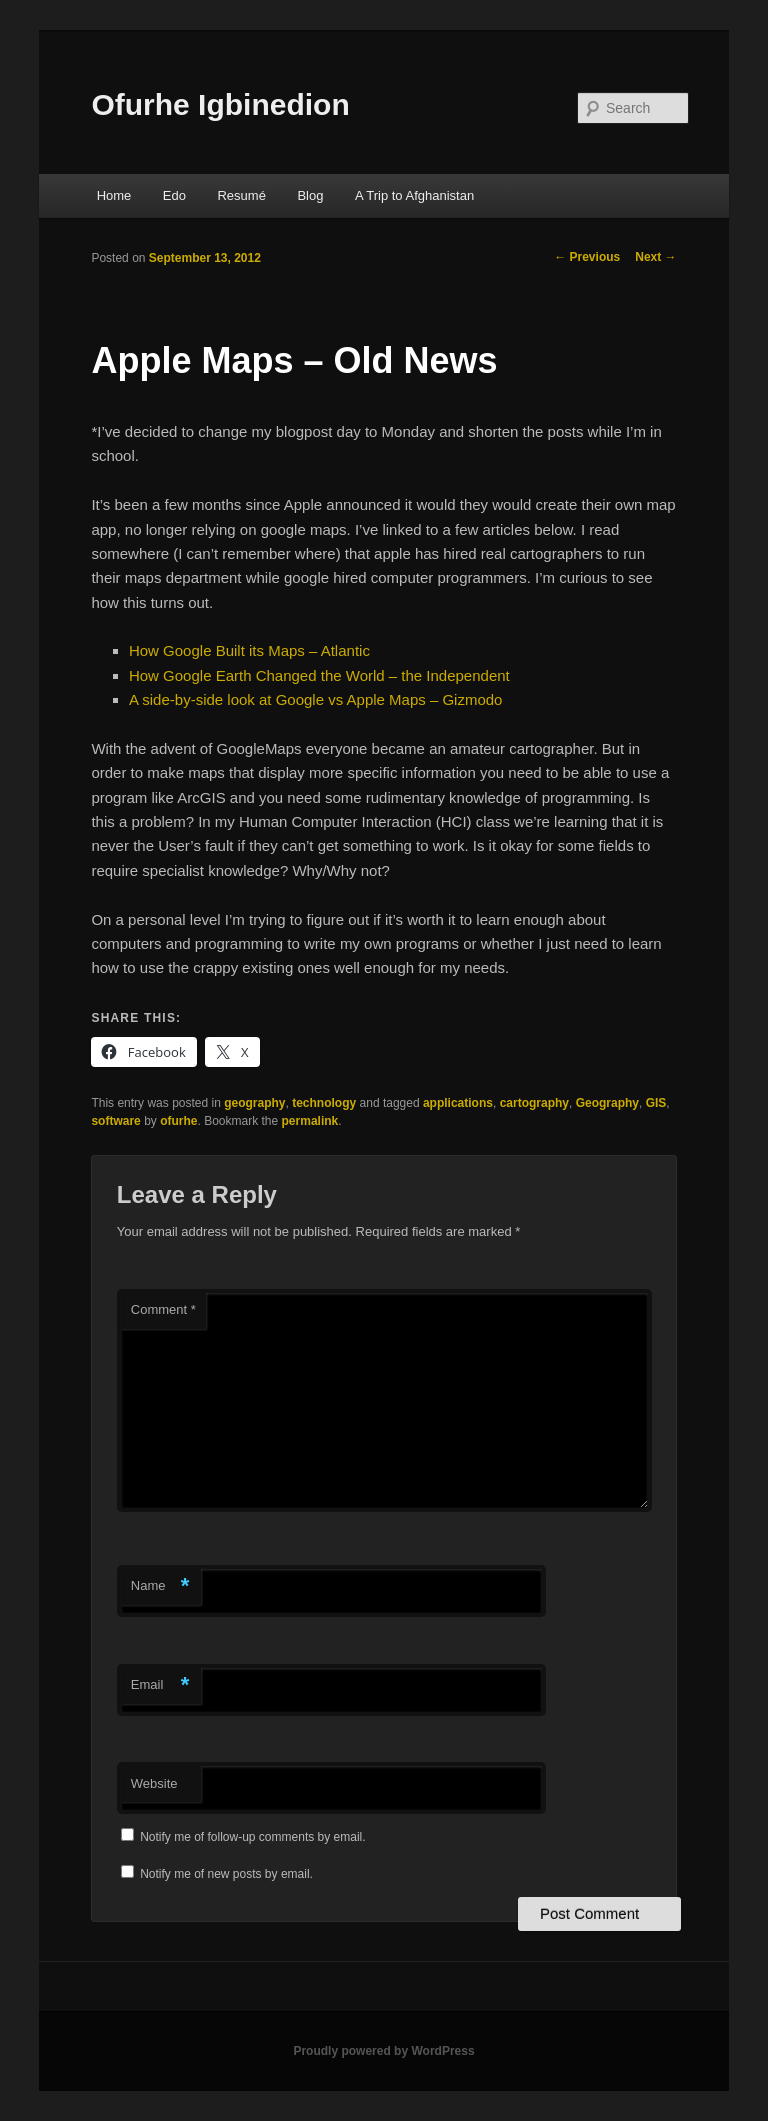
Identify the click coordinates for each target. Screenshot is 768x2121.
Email (160, 1685)
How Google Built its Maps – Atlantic (249, 650)
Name (160, 1586)
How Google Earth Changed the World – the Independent (319, 675)
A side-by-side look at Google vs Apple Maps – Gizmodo (316, 699)
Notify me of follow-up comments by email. (252, 1837)
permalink (310, 1121)
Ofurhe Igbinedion (220, 104)
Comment (163, 1309)
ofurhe (178, 1121)
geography (254, 1103)
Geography (607, 1103)
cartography (534, 1103)
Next (655, 257)
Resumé (241, 195)
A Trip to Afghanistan (414, 195)
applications (458, 1103)
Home (114, 195)
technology (324, 1103)
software (115, 1121)
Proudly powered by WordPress (383, 2051)
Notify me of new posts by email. (226, 1874)
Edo (174, 195)
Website (154, 1783)
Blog (310, 195)
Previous (587, 257)
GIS (656, 1103)
